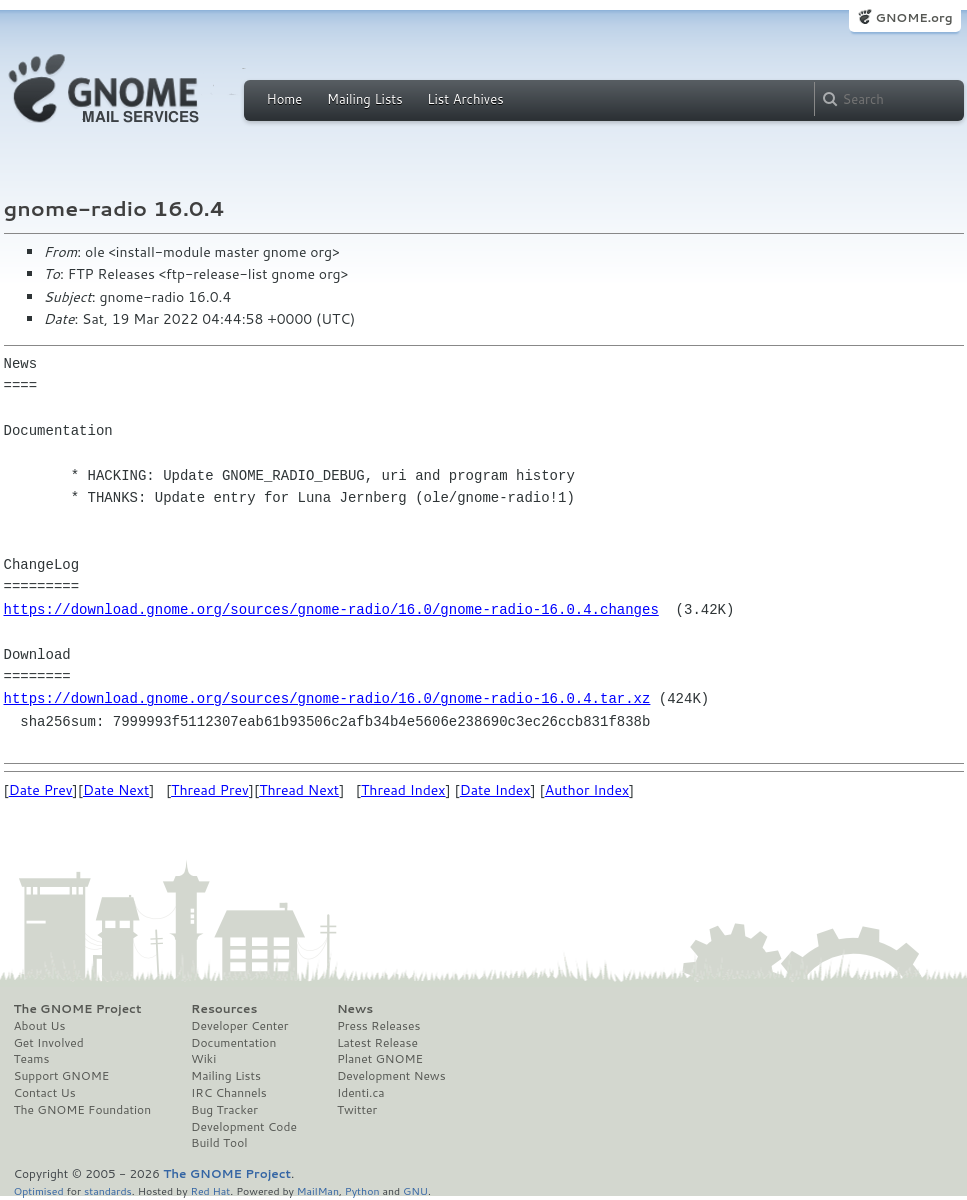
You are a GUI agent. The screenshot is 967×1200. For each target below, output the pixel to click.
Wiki (203, 1059)
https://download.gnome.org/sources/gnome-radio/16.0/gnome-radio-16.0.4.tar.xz (327, 698)
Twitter (357, 1110)
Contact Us (45, 1093)
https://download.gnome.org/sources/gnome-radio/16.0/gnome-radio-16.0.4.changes (331, 609)
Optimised (39, 1190)
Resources (224, 1009)
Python (362, 1190)
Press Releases (378, 1026)
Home (285, 99)
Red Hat (210, 1190)
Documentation (233, 1043)
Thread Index (403, 790)
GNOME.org (913, 17)
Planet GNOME (380, 1059)
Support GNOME (62, 1076)
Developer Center (239, 1026)
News (355, 1009)
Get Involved (49, 1043)
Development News (391, 1076)
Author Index (587, 790)
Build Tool (219, 1143)
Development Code (244, 1127)
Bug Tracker (224, 1110)
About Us (40, 1026)
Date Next (116, 790)
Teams (32, 1059)
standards (108, 1190)
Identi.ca (361, 1093)
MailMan (318, 1190)
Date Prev (41, 790)
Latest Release (377, 1043)
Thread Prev (210, 790)
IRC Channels (229, 1093)
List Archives (465, 99)
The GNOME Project (78, 1009)
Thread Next (299, 790)
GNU (415, 1190)
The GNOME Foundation (83, 1110)
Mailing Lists (365, 99)
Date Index (495, 790)
